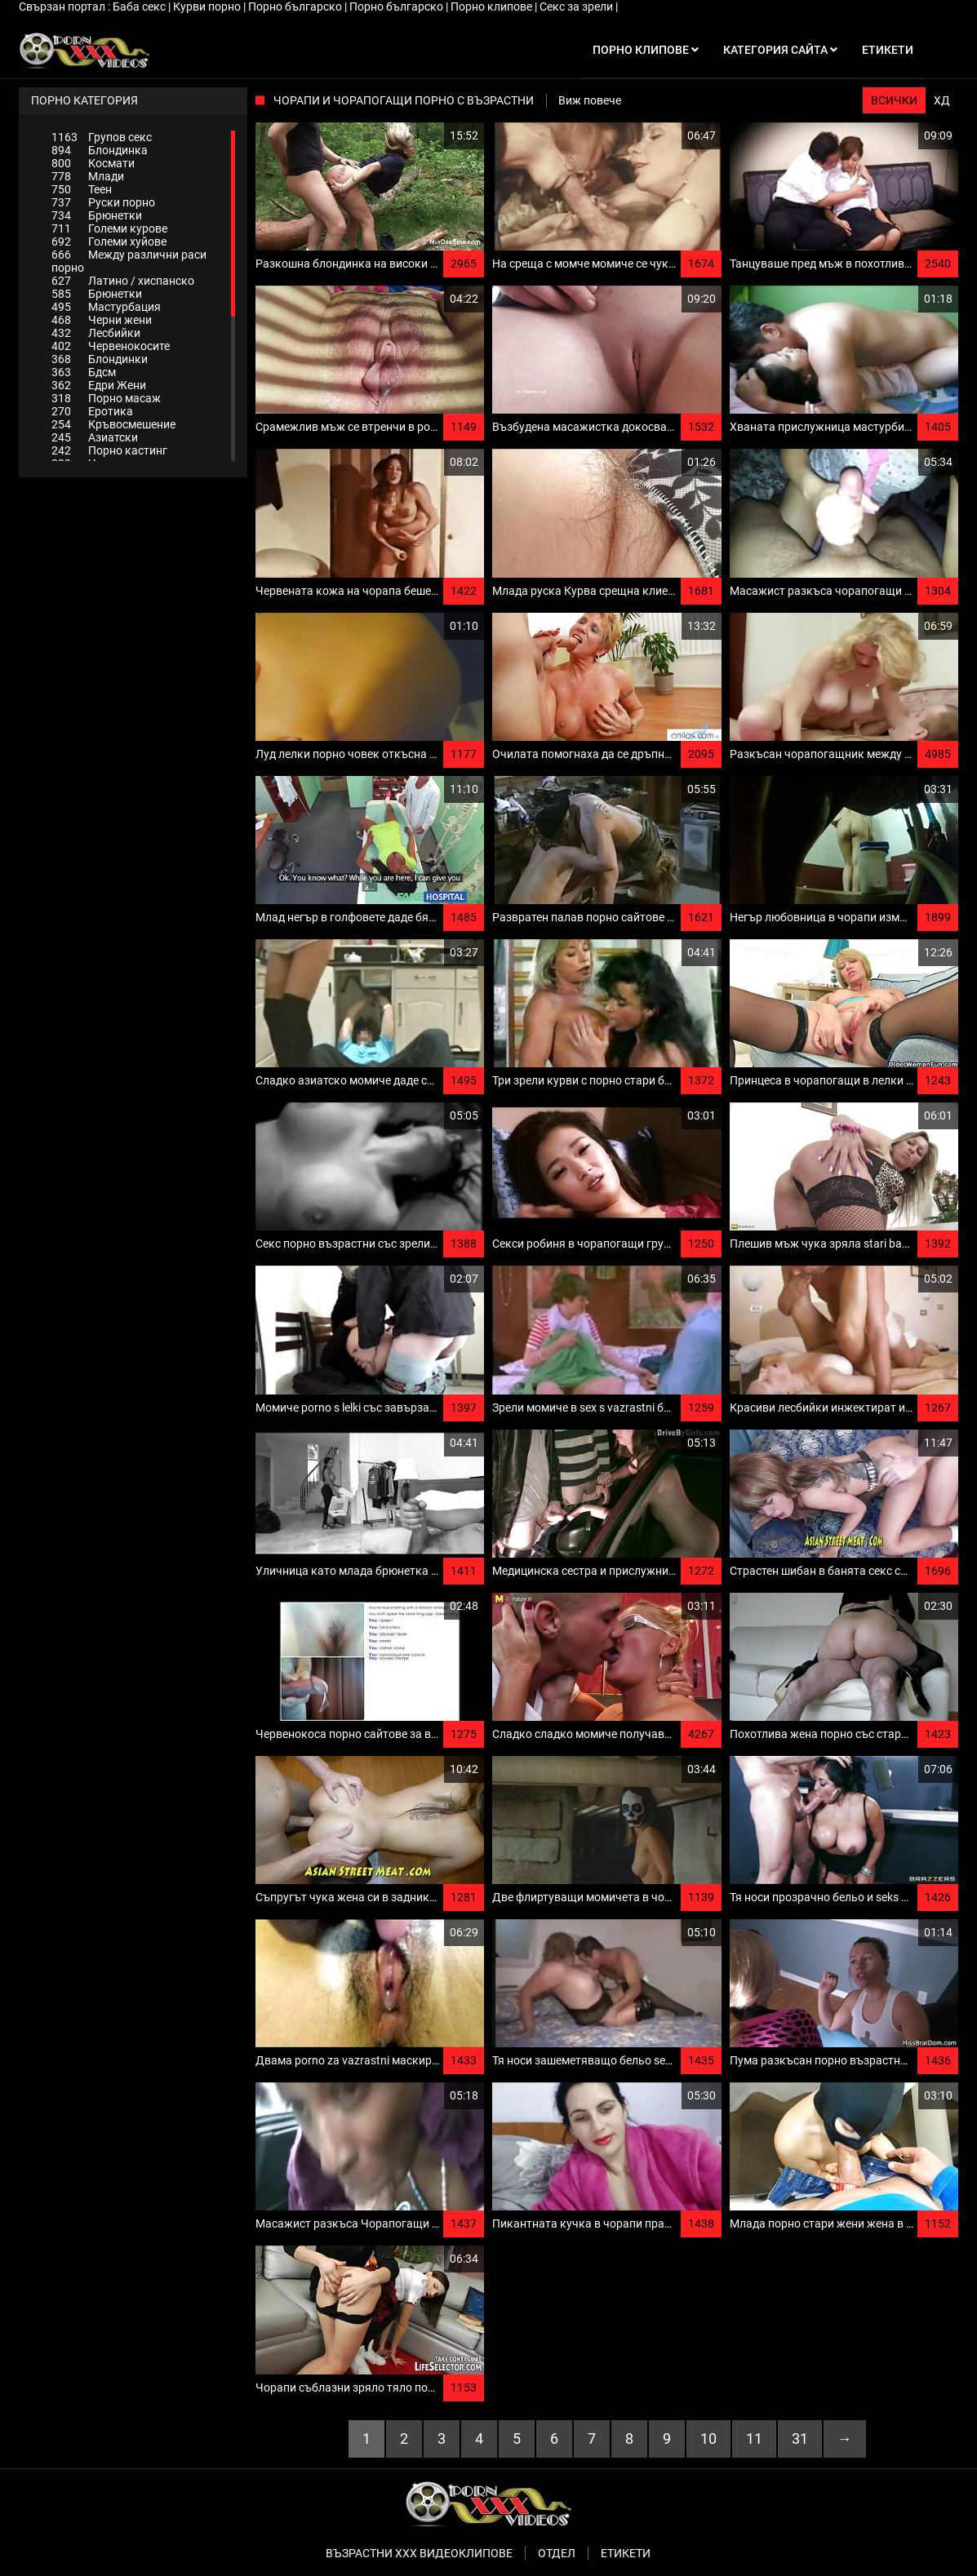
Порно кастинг (109, 450)
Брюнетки (96, 215)
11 (754, 2438)
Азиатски (94, 437)
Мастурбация (106, 306)
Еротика (92, 411)
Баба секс (140, 6)
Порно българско (296, 6)
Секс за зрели (577, 6)
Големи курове (109, 228)
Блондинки (99, 359)
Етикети (626, 2553)
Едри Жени (98, 385)
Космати (93, 163)
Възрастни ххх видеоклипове (419, 2553)
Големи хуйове (109, 241)
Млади (87, 176)
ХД (942, 100)
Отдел (556, 2553)
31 (800, 2438)
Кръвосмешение (113, 424)
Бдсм (83, 372)
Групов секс (101, 137)
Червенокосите (110, 345)
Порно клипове (493, 6)
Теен (81, 189)
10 (708, 2438)
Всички (894, 100)
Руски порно (103, 202)
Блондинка (99, 150)
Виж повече (589, 100)
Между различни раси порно (129, 261)
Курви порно (208, 6)
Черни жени (101, 319)
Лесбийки (95, 332)
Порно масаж (106, 398)
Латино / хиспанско (122, 280)
